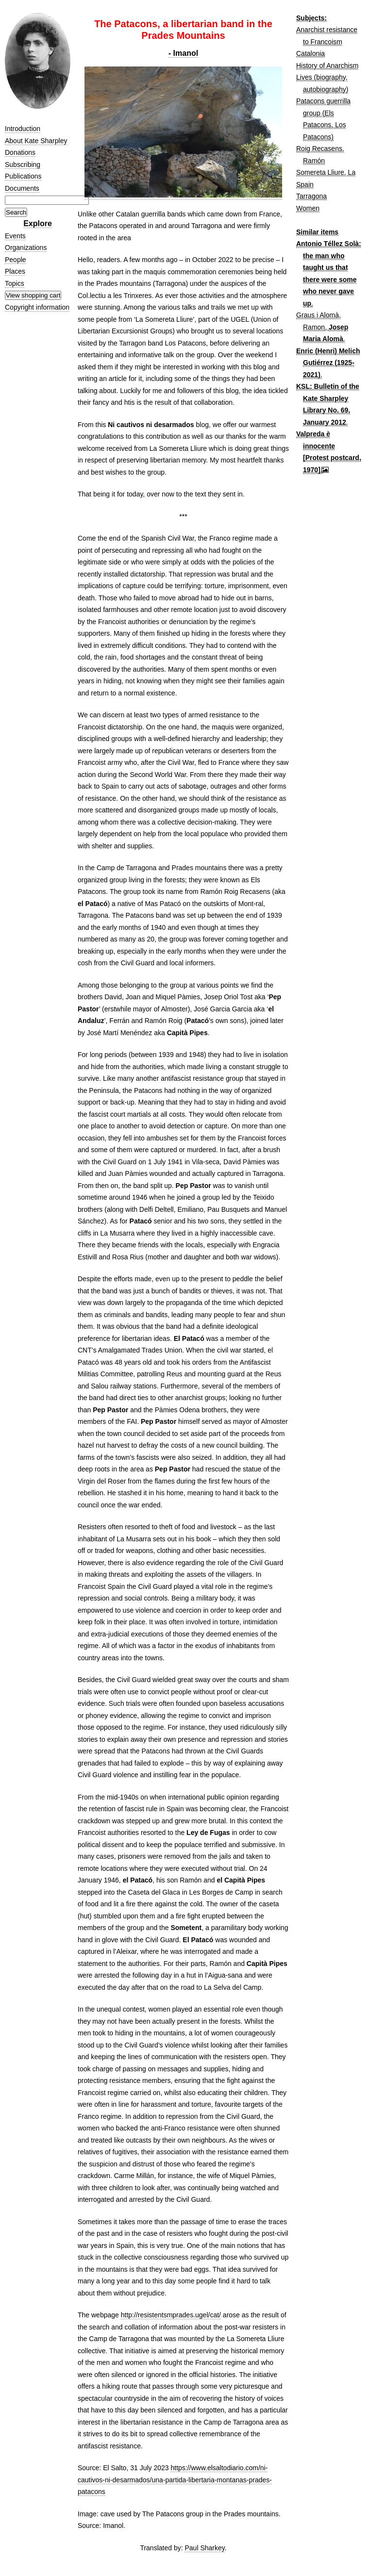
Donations (20, 152)
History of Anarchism (327, 65)
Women (307, 208)
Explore (37, 223)
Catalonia (310, 53)
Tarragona (311, 196)
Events (15, 236)
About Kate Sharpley (36, 141)
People (15, 260)
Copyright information (37, 307)
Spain (305, 184)
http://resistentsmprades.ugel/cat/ (171, 2315)
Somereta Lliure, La (325, 172)
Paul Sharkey (204, 2548)
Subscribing (22, 164)
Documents (22, 188)
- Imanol (183, 53)
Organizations (26, 247)
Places (15, 271)
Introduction (22, 128)
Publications (23, 176)
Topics (14, 283)
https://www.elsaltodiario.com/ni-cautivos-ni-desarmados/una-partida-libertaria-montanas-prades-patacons (175, 2479)
